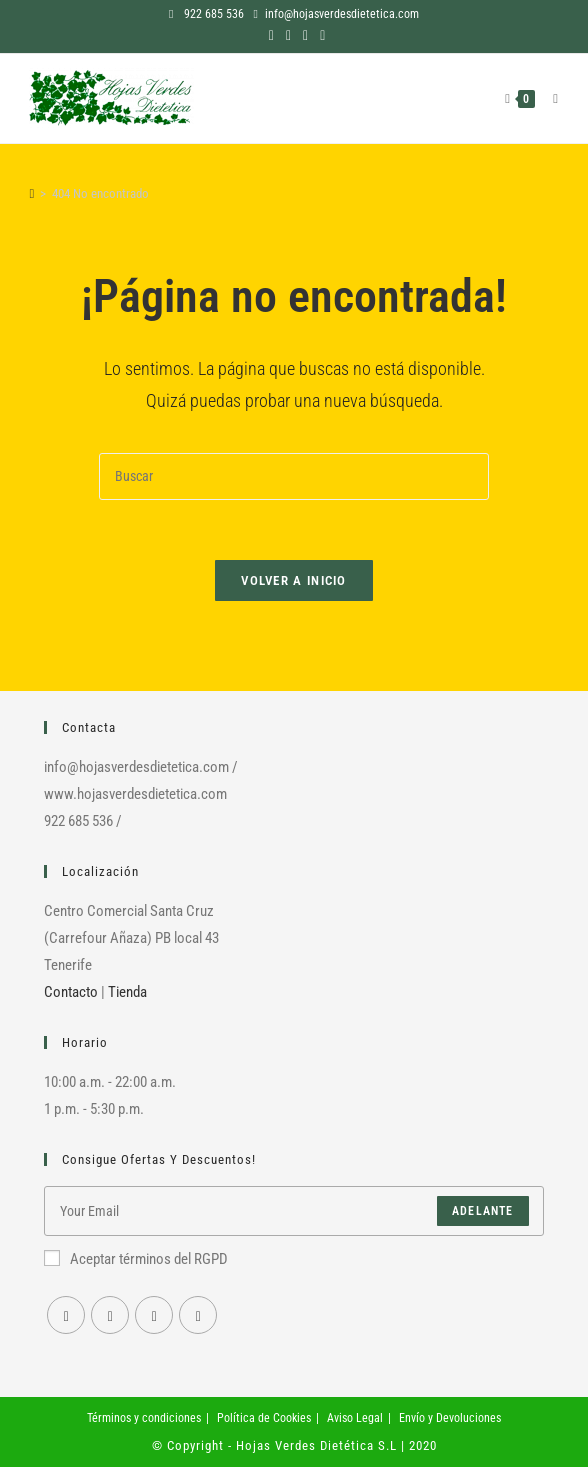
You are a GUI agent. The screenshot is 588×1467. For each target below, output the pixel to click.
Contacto (71, 992)
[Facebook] (66, 1315)
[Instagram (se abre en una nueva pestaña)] (288, 35)
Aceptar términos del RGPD (136, 1259)
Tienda (127, 992)
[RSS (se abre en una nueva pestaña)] (319, 35)
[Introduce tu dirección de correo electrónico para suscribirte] (293, 1211)
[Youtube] (154, 1315)
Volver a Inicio (294, 580)
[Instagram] (110, 1315)
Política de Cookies (264, 1418)
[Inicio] (31, 193)
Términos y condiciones (144, 1418)
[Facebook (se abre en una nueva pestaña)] (271, 35)
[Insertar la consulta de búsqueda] (294, 476)
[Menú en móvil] (548, 98)
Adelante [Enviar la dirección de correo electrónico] (483, 1211)
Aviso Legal (355, 1418)
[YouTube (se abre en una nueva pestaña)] (305, 35)
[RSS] (198, 1315)
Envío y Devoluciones (450, 1418)
